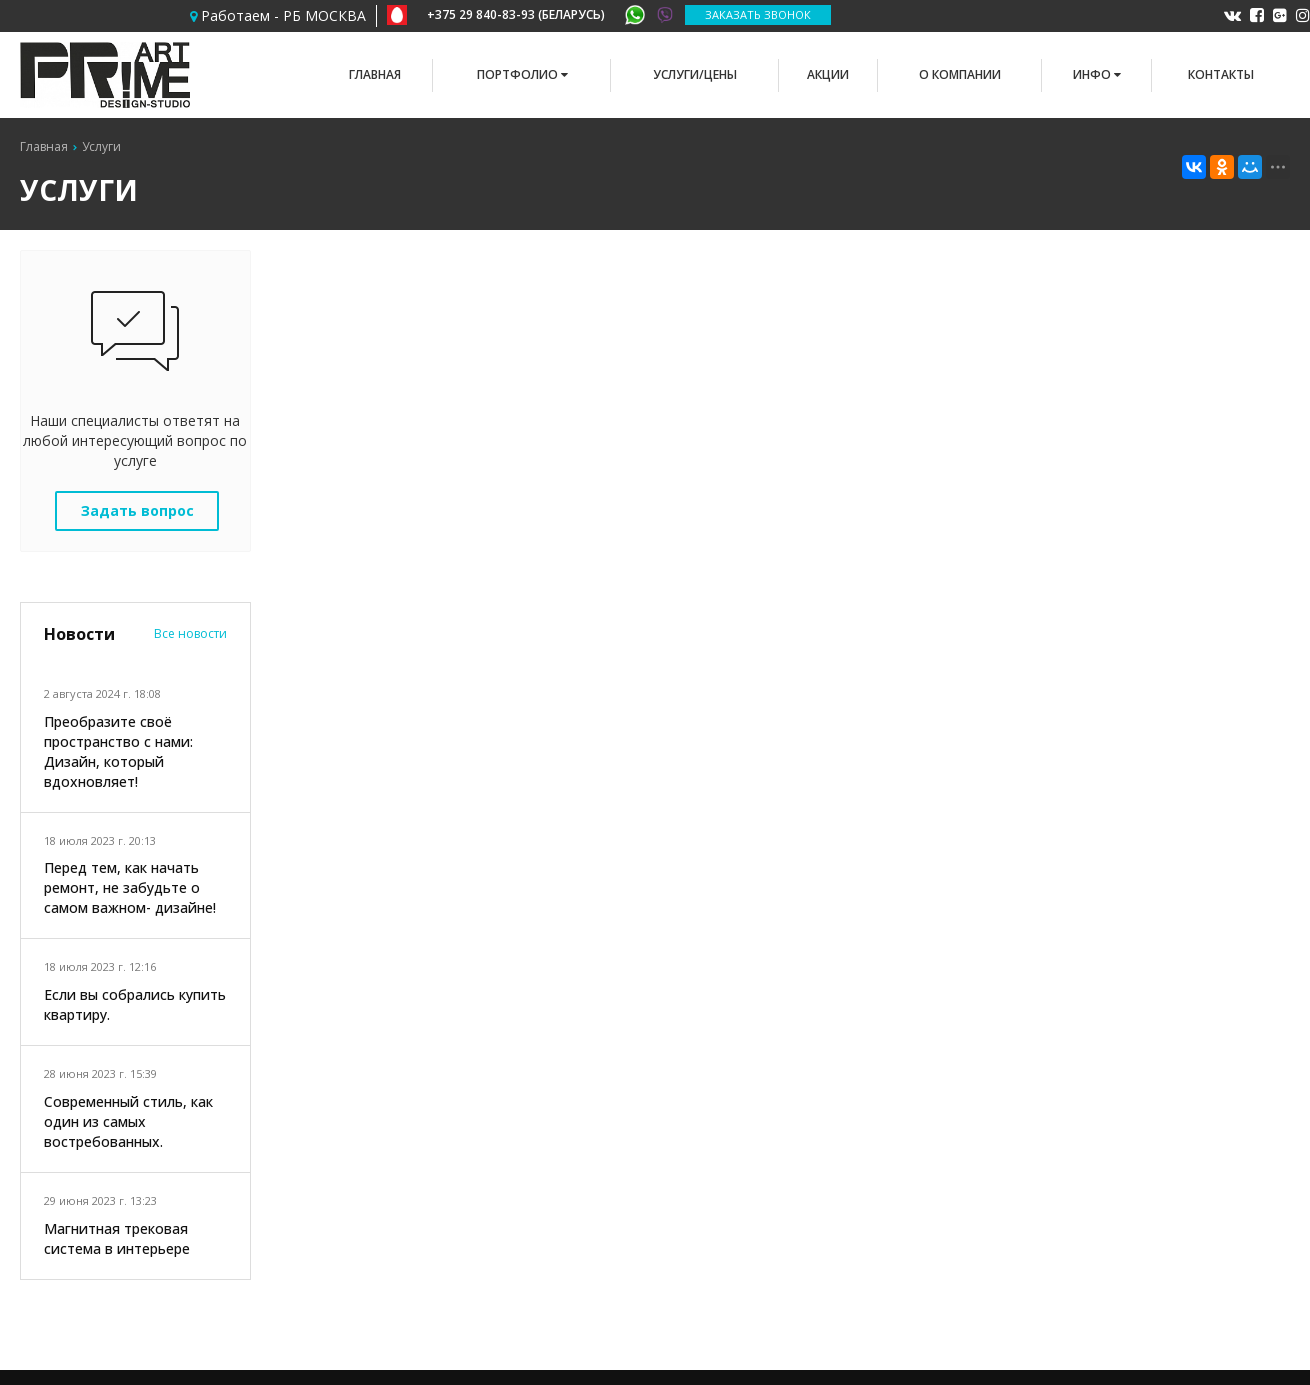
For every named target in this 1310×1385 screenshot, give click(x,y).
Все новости (190, 633)
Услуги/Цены (695, 74)
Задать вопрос (137, 510)
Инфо (1097, 74)
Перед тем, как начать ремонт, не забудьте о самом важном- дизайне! (130, 887)
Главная (375, 74)
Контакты (1221, 74)
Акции (828, 74)
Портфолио (522, 74)
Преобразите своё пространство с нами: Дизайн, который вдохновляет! (118, 751)
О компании (960, 74)
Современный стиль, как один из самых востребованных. (128, 1121)
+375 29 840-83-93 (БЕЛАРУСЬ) (531, 15)
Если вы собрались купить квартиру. (135, 1004)
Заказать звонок (758, 14)
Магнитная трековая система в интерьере (117, 1238)
